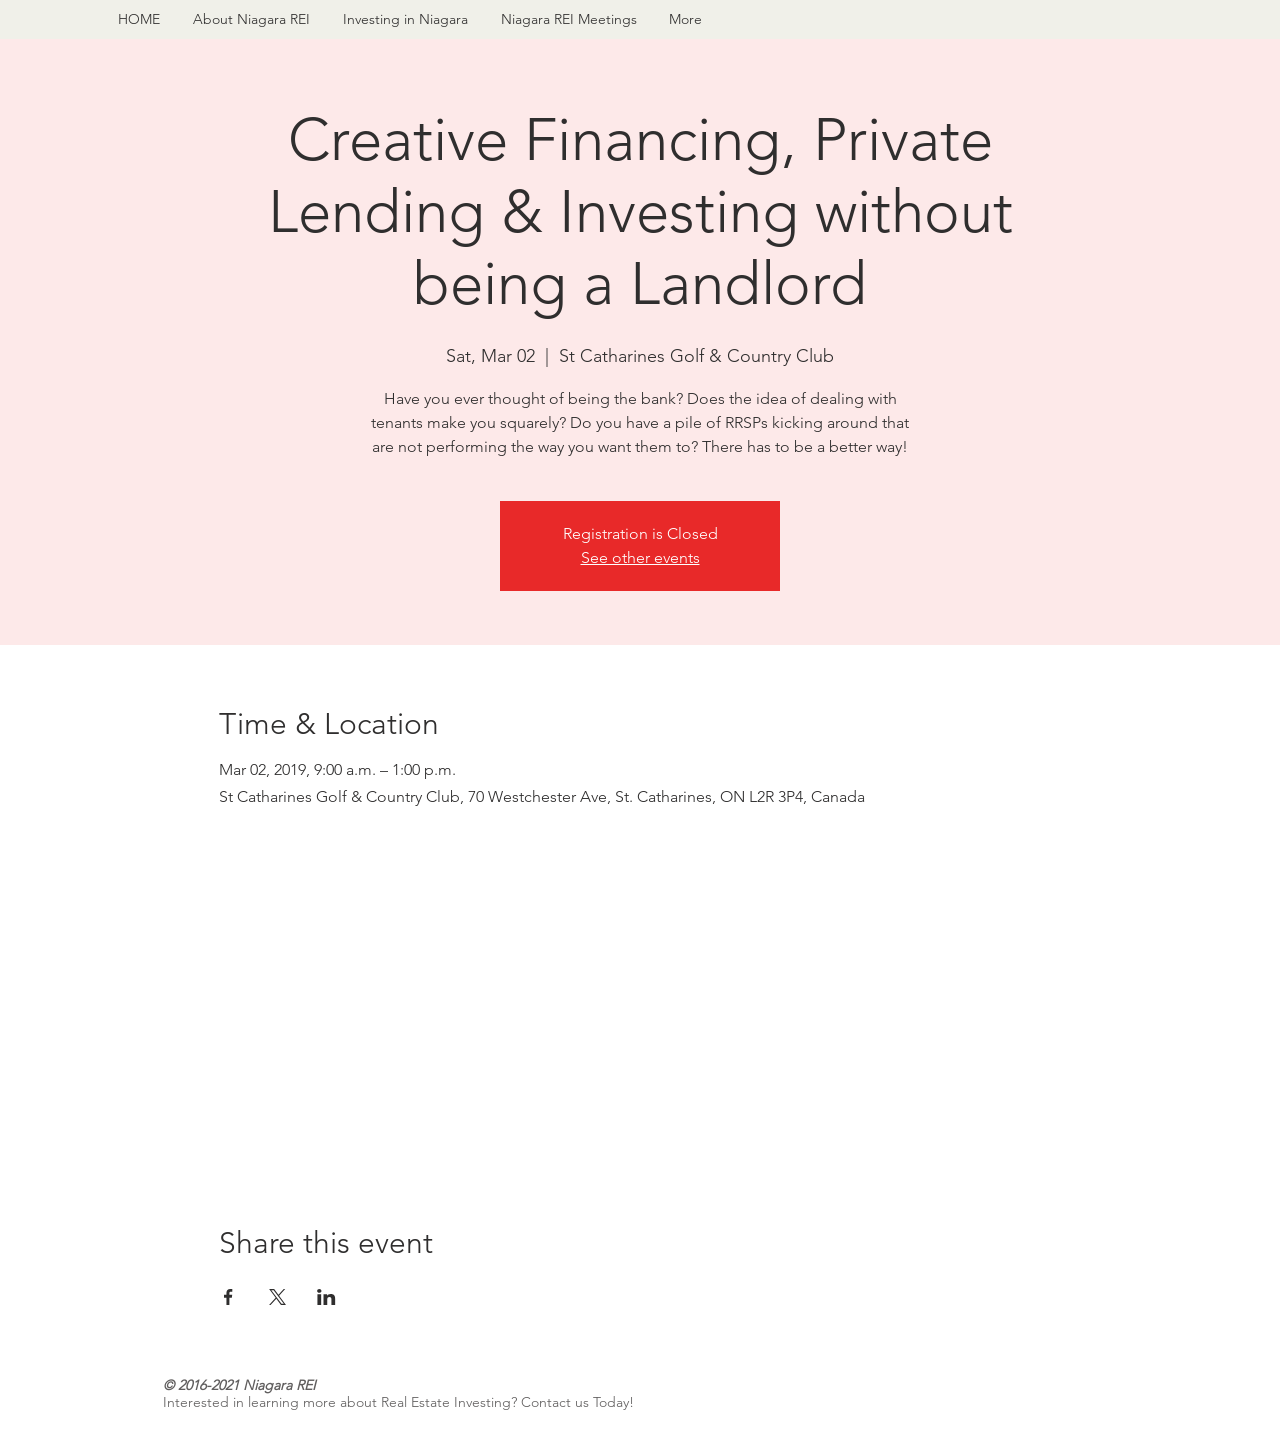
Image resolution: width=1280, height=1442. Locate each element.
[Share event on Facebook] (228, 1297)
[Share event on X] (277, 1297)
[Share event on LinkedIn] (326, 1297)
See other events (640, 557)
